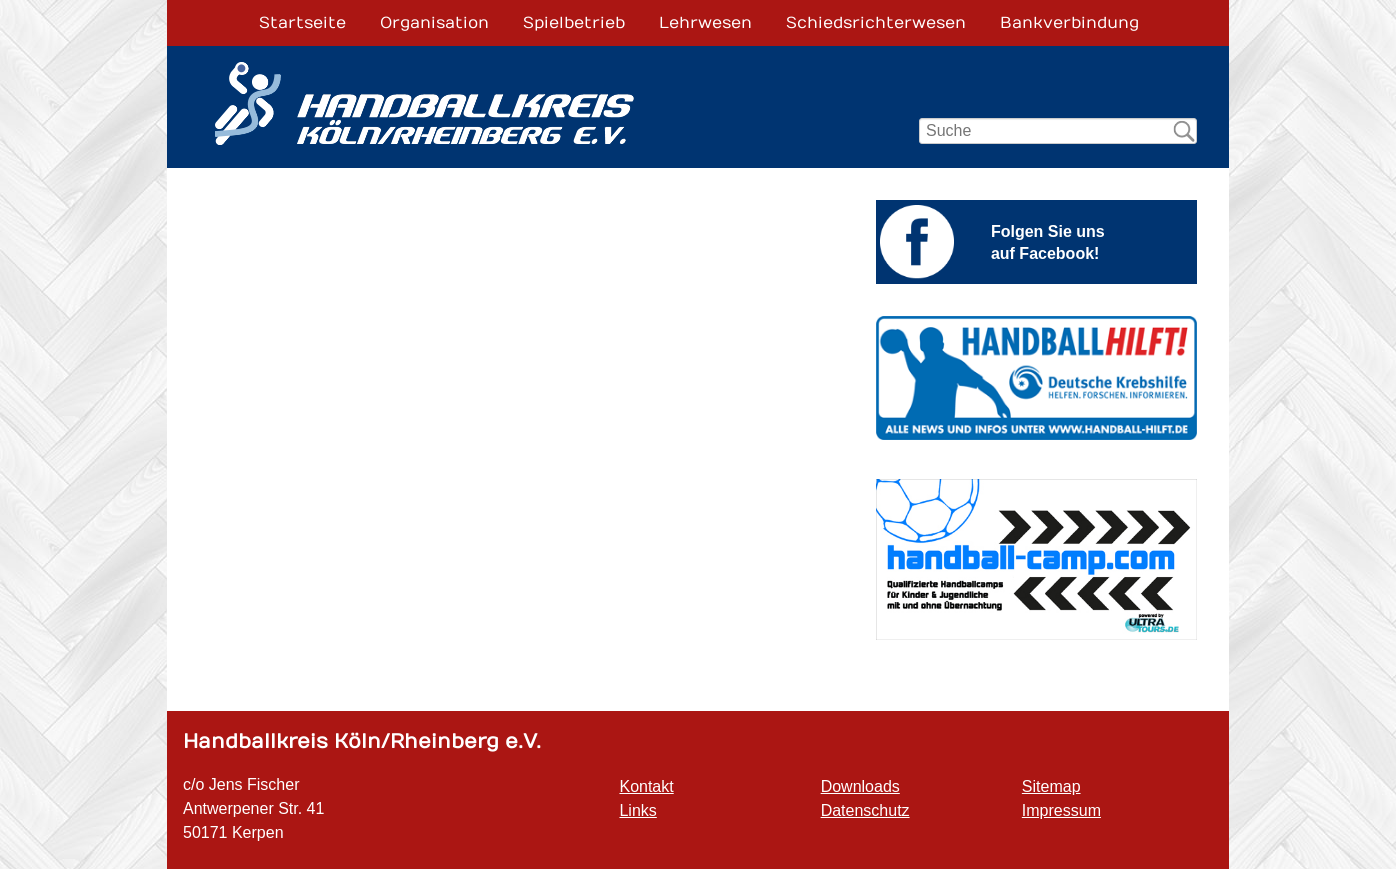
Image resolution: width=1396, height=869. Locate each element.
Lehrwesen (705, 23)
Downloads (860, 786)
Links (637, 810)
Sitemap (1051, 786)
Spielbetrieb (574, 23)
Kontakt (646, 786)
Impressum (1061, 810)
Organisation (434, 23)
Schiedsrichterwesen (876, 23)
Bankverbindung (1069, 23)
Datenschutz (865, 810)
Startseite (302, 23)
